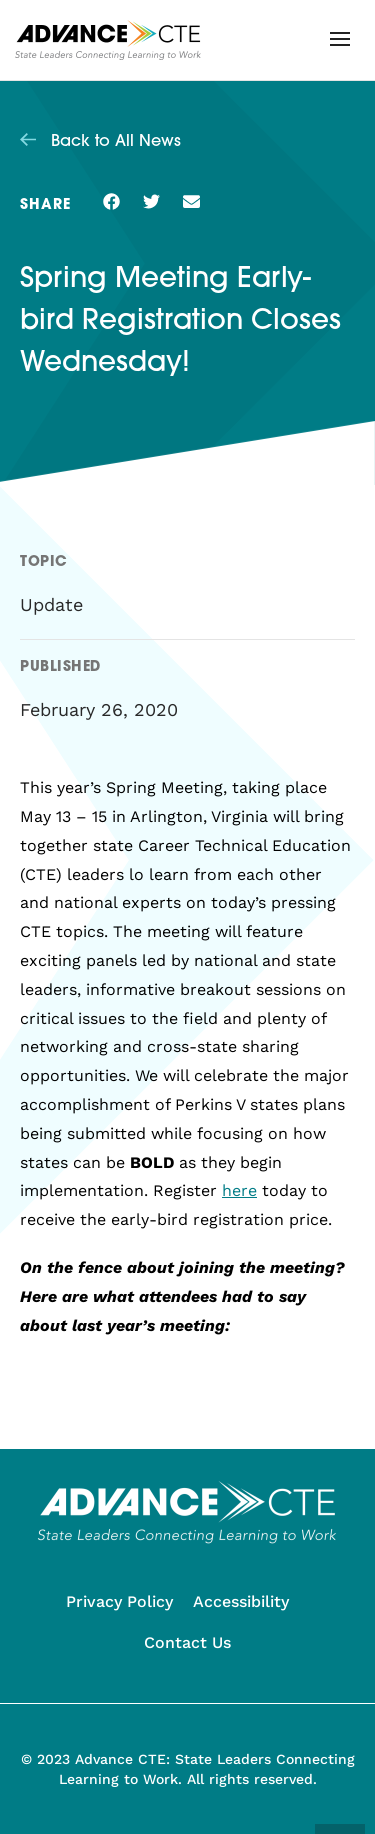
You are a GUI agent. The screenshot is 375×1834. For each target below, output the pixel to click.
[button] (340, 39)
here (239, 1190)
